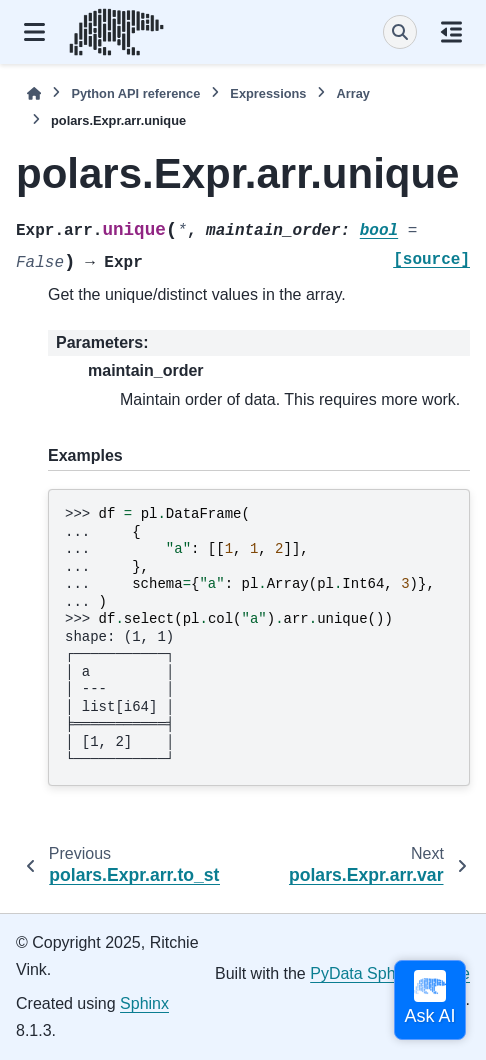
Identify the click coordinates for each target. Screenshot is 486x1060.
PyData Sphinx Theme (390, 973)
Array (352, 93)
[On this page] (451, 32)
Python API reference (135, 93)
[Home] (34, 93)
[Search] (400, 32)
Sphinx (144, 1003)
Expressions (268, 93)
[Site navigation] (34, 32)
